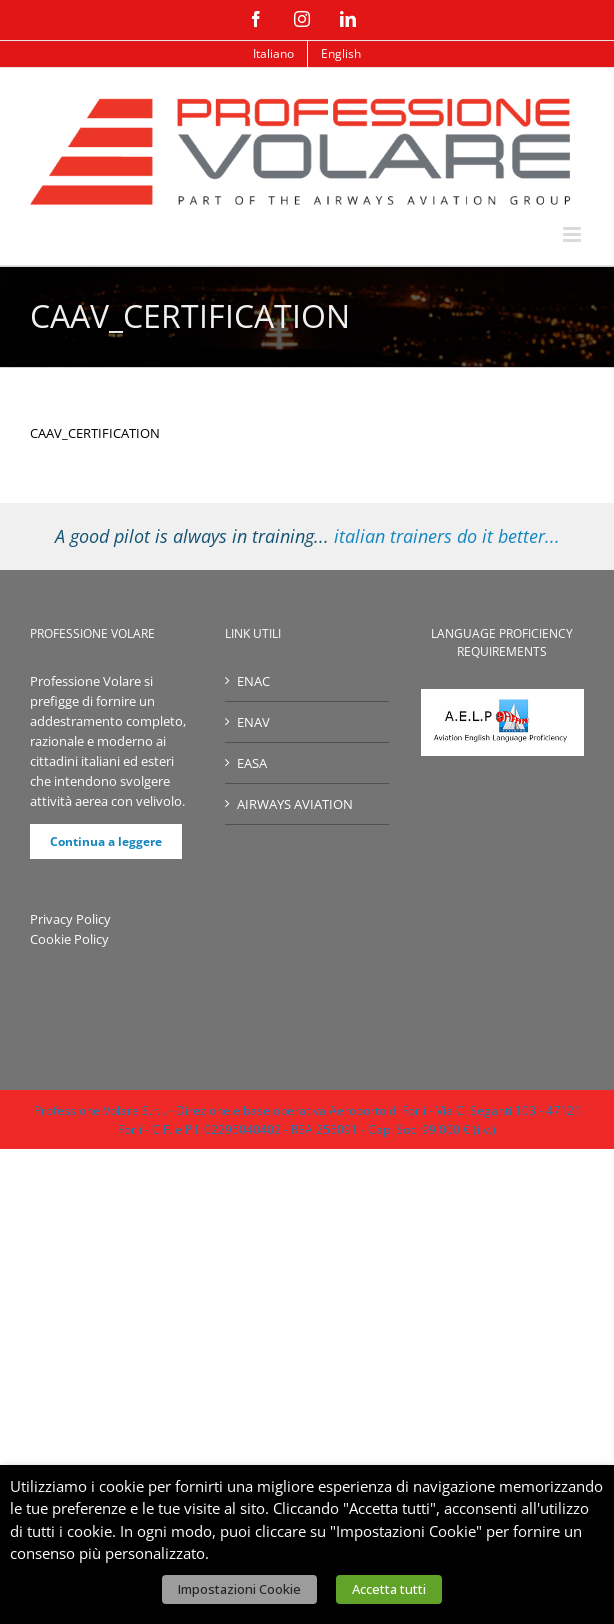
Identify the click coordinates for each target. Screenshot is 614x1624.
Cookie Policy (69, 939)
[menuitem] (273, 54)
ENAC (253, 681)
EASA (252, 763)
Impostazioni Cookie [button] (239, 1589)
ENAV (253, 722)
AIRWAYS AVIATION (295, 804)
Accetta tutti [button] (389, 1589)
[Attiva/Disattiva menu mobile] (573, 234)
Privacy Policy (70, 919)
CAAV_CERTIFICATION (95, 433)
